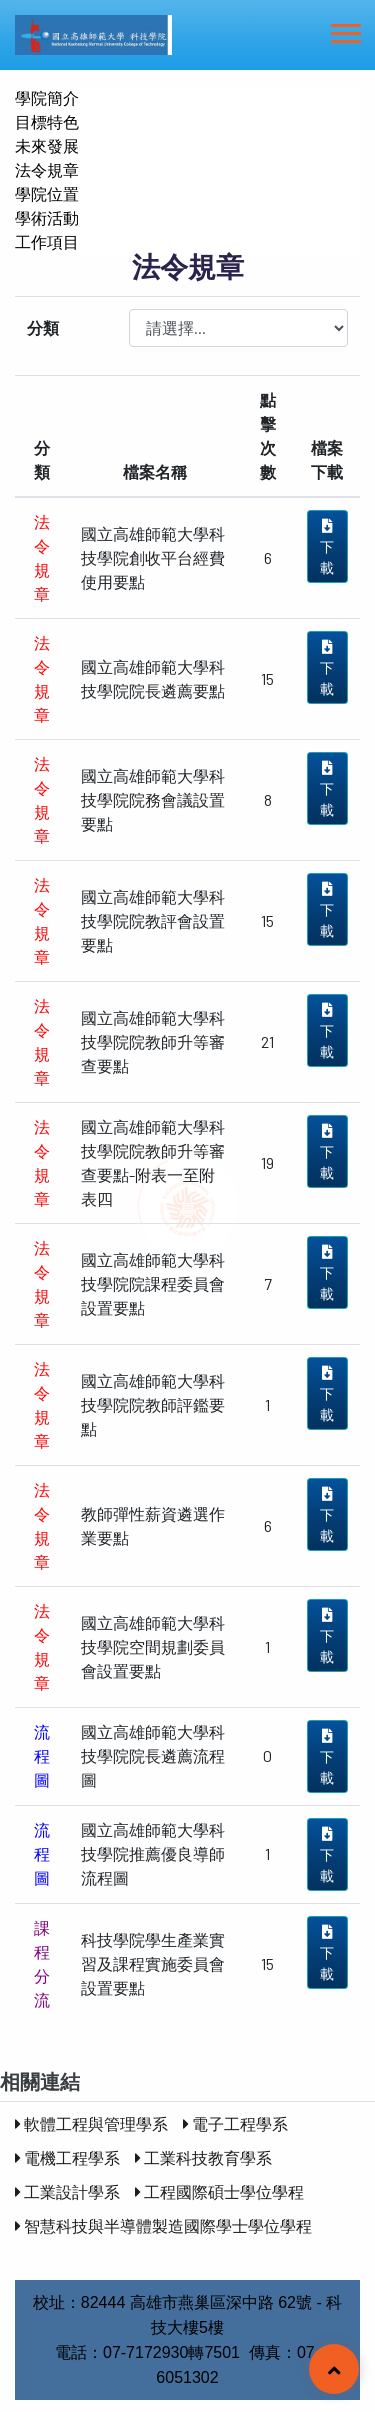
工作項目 (47, 241)
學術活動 (47, 217)
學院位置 (47, 193)
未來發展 (47, 145)
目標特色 (47, 121)
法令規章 (47, 169)
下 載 (327, 547)
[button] (344, 29)
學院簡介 (47, 97)
